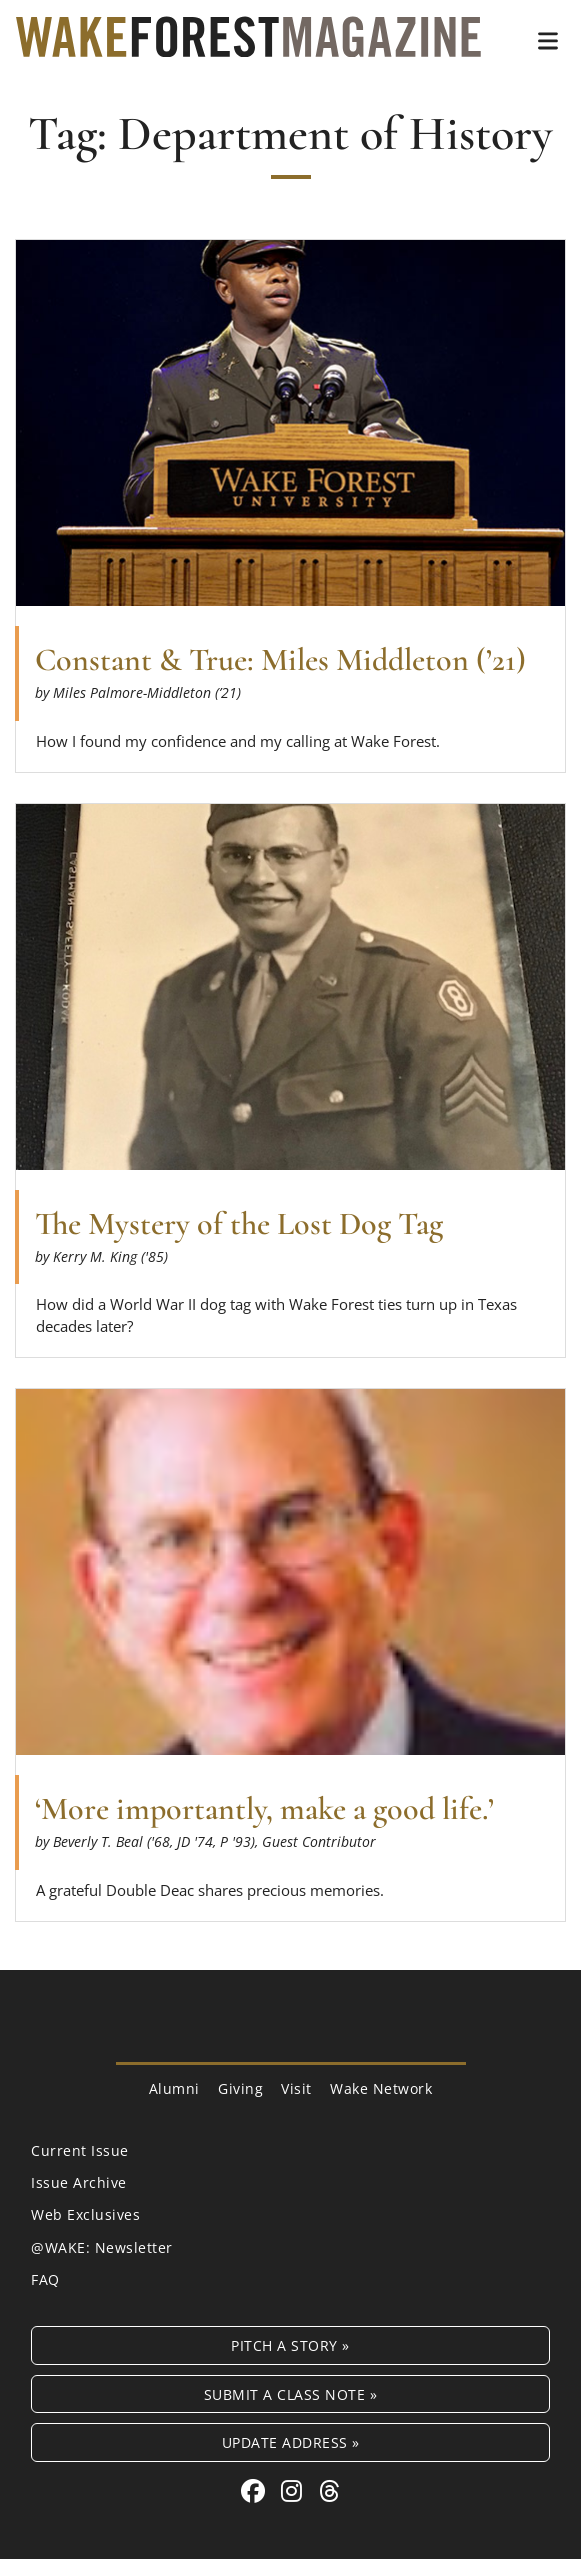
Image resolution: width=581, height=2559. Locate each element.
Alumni (174, 2088)
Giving (240, 2088)
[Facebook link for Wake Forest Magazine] (256, 2490)
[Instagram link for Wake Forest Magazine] (295, 2490)
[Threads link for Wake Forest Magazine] (330, 2490)
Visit (296, 2088)
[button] (548, 41)
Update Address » (291, 2442)
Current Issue (80, 2150)
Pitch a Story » (290, 2345)
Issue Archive (79, 2182)
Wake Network (381, 2088)
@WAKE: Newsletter (102, 2247)
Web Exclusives (85, 2214)
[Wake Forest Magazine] (248, 42)
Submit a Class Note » (291, 2394)
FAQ (45, 2279)
